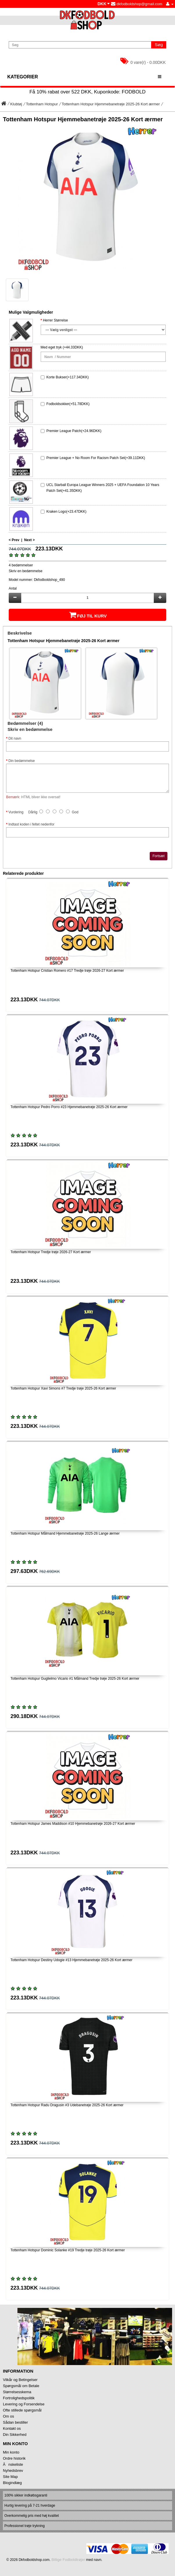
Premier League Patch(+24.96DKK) (74, 431)
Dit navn (14, 738)
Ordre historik (14, 2458)
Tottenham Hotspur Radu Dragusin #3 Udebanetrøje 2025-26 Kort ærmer (67, 2105)
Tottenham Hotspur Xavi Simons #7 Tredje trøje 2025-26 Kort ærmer (63, 1388)
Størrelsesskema (17, 2392)
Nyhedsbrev (13, 2470)
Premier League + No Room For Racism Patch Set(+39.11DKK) (96, 458)
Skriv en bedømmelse (25, 571)
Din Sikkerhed (14, 2434)
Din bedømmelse (21, 761)
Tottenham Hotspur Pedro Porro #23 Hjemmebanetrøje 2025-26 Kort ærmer (69, 1107)
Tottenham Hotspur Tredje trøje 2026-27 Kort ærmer (50, 1252)
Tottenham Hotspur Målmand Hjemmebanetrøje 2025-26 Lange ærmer (65, 1533)
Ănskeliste (13, 2464)
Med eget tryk (51, 347)
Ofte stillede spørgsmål (22, 2410)
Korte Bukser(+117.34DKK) (68, 377)
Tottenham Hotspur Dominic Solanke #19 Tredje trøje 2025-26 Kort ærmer (67, 2250)
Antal (13, 588)
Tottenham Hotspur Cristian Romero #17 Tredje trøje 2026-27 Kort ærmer (67, 971)
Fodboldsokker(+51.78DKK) (68, 404)
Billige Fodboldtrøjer (68, 2559)
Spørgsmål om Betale (21, 2386)
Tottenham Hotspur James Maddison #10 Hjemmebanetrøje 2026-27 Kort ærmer (72, 1824)
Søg (159, 44)
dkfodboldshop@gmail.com (136, 4)
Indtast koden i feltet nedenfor (31, 824)
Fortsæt (159, 856)
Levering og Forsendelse (23, 2404)
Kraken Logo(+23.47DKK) (67, 512)
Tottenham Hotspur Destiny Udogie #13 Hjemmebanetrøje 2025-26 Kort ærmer (71, 1960)
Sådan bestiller (15, 2422)
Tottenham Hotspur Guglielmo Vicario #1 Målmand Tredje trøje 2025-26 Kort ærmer (74, 1679)
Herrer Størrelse (55, 320)
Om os (8, 2416)
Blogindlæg (12, 2483)
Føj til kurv (87, 614)
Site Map (10, 2476)
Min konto (11, 2452)
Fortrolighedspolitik (19, 2398)
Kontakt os (12, 2428)
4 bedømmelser (21, 565)
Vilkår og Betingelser (20, 2380)
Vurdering (16, 812)
